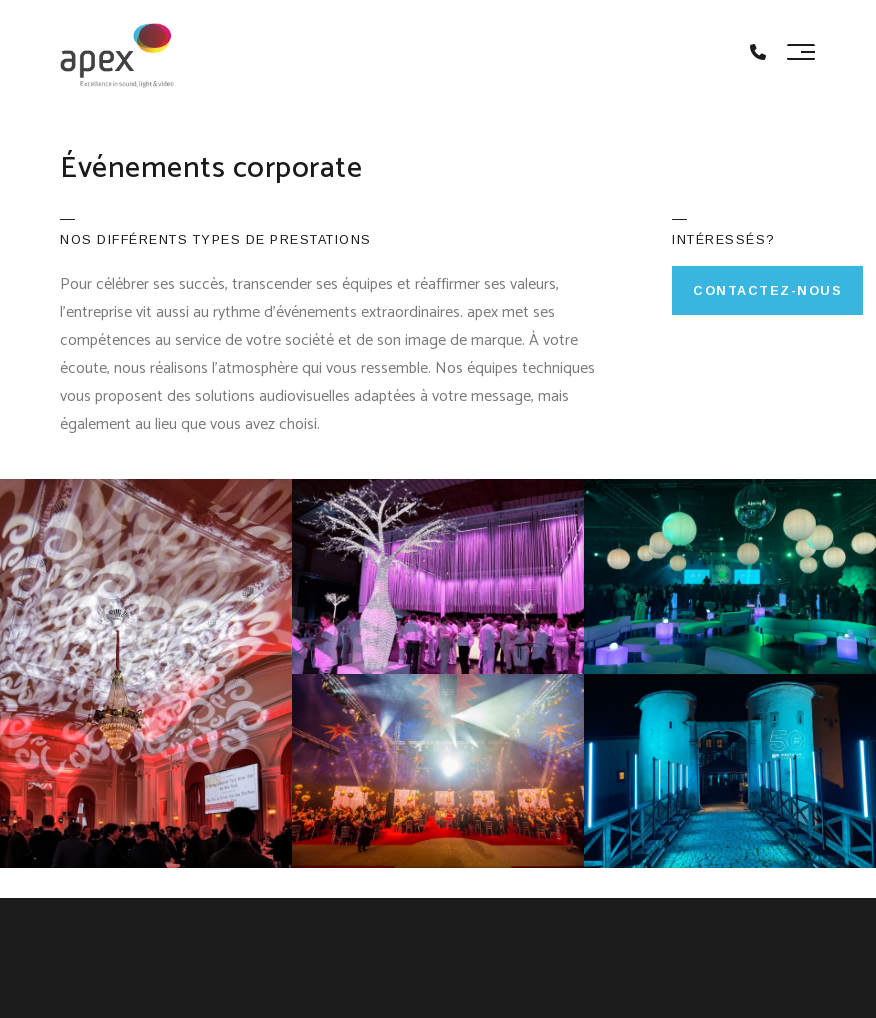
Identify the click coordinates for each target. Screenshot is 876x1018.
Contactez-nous (767, 291)
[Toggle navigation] (801, 52)
